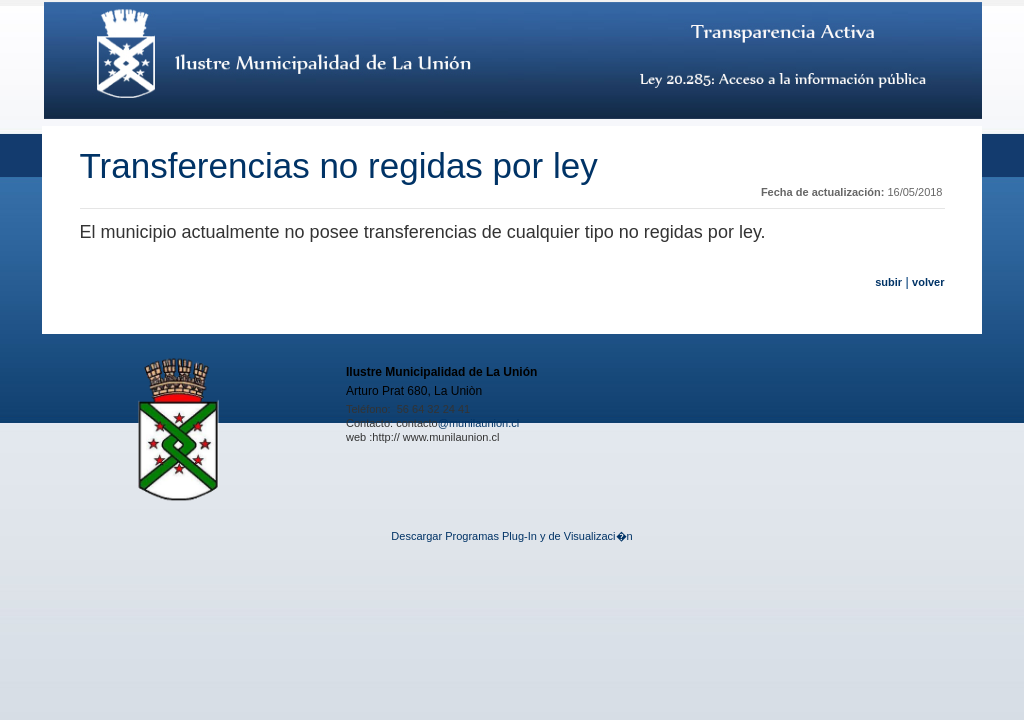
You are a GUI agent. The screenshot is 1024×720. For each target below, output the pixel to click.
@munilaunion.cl (479, 423)
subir (888, 282)
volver (928, 282)
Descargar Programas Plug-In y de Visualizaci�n (511, 536)
